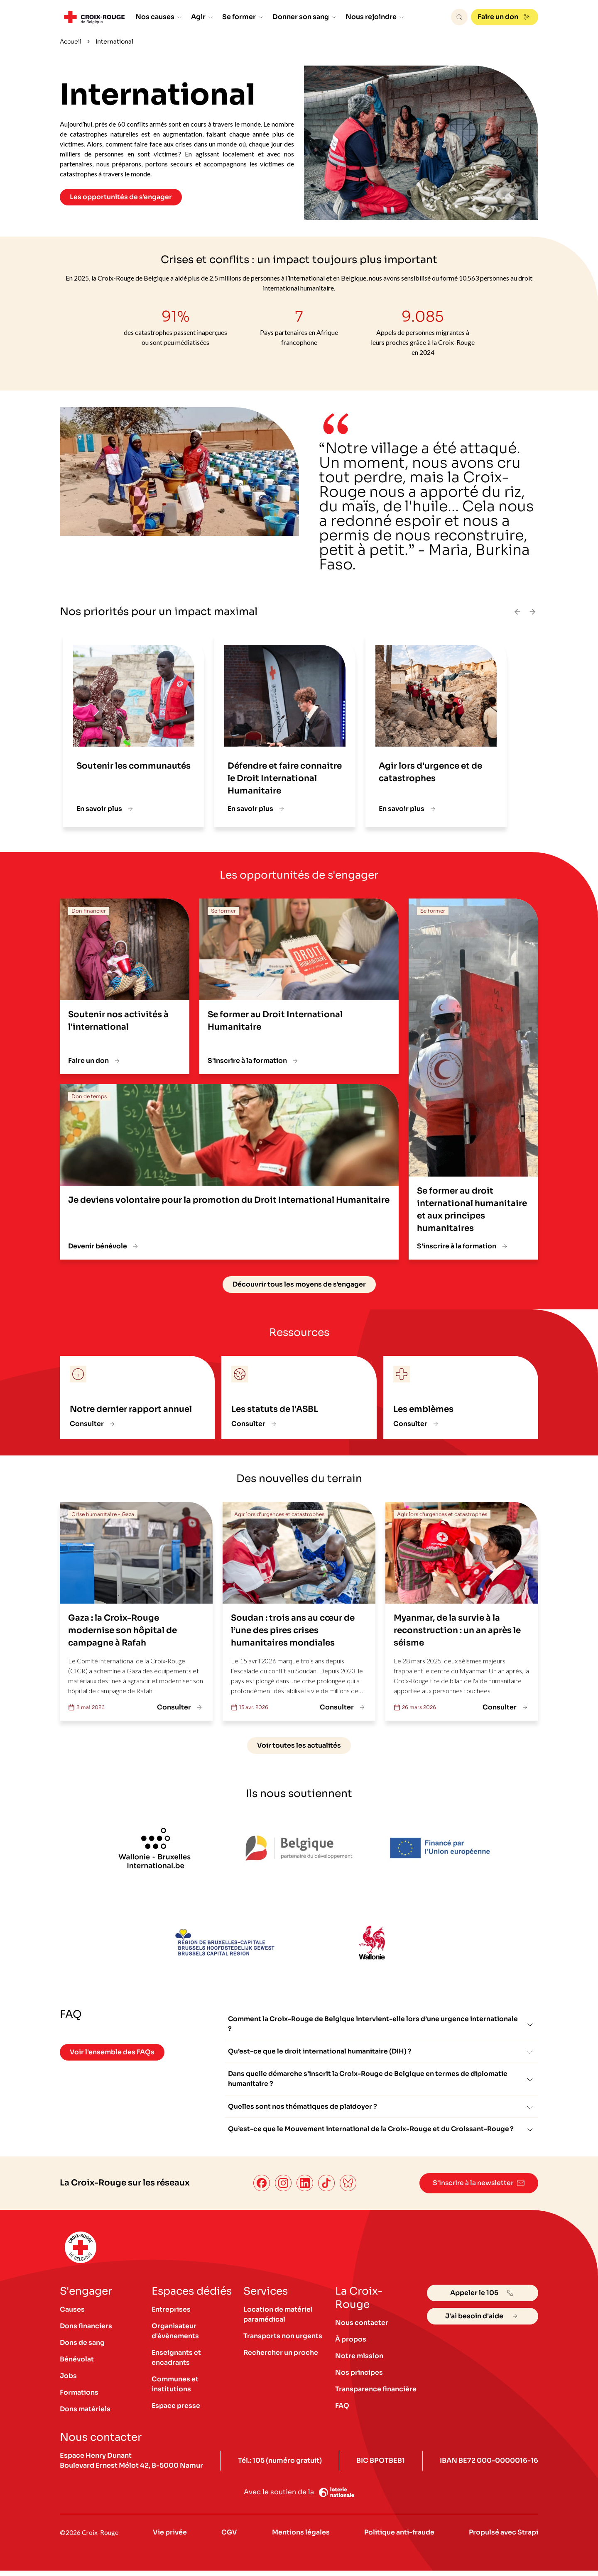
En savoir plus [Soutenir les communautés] (106, 809)
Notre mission (359, 2361)
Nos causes (159, 16)
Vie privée (170, 2537)
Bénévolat (77, 2364)
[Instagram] (281, 2188)
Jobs (68, 2381)
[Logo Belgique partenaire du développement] (299, 1848)
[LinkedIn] (303, 2188)
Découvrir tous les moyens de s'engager (299, 1284)
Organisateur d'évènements (175, 2336)
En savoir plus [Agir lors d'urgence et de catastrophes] (408, 809)
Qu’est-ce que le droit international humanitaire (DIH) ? (381, 2054)
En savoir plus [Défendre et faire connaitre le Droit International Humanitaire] (257, 809)
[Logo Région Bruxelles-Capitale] (226, 1943)
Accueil (70, 41)
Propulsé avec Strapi (503, 2537)
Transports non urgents (282, 2341)
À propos (350, 2344)
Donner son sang (304, 16)
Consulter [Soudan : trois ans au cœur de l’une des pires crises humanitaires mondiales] (343, 1707)
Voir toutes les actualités (299, 1745)
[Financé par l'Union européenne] (443, 1848)
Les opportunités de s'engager (121, 197)
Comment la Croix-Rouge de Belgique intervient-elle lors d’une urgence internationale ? (381, 2024)
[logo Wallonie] (371, 1943)
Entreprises (171, 2314)
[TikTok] (324, 2188)
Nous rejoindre (375, 16)
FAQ (342, 2411)
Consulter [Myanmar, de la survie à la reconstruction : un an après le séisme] (506, 1707)
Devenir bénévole (104, 1246)
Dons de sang (82, 2348)
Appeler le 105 (482, 2298)
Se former (243, 16)
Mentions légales (300, 2537)
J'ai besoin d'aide (482, 2322)
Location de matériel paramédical (278, 2319)
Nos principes (359, 2377)
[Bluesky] (346, 2188)
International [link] (114, 41)
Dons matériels (85, 2414)
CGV (229, 2537)
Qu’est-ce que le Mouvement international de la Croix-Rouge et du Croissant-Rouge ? (381, 2134)
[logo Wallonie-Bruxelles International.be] (154, 1848)
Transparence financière (376, 2394)
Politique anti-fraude (398, 2537)
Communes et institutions (175, 2389)
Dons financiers (86, 2331)
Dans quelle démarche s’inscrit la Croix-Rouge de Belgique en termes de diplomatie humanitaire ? (381, 2081)
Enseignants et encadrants (176, 2363)
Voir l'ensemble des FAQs (112, 2052)
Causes (72, 2314)
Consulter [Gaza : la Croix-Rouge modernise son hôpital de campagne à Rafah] (180, 1707)
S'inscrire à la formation (254, 1061)
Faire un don (505, 17)
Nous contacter (361, 2328)
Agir (202, 16)
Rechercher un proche (281, 2358)
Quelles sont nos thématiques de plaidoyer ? (381, 2111)
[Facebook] (260, 2188)
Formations (79, 2397)
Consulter (93, 1424)
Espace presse (176, 2411)
